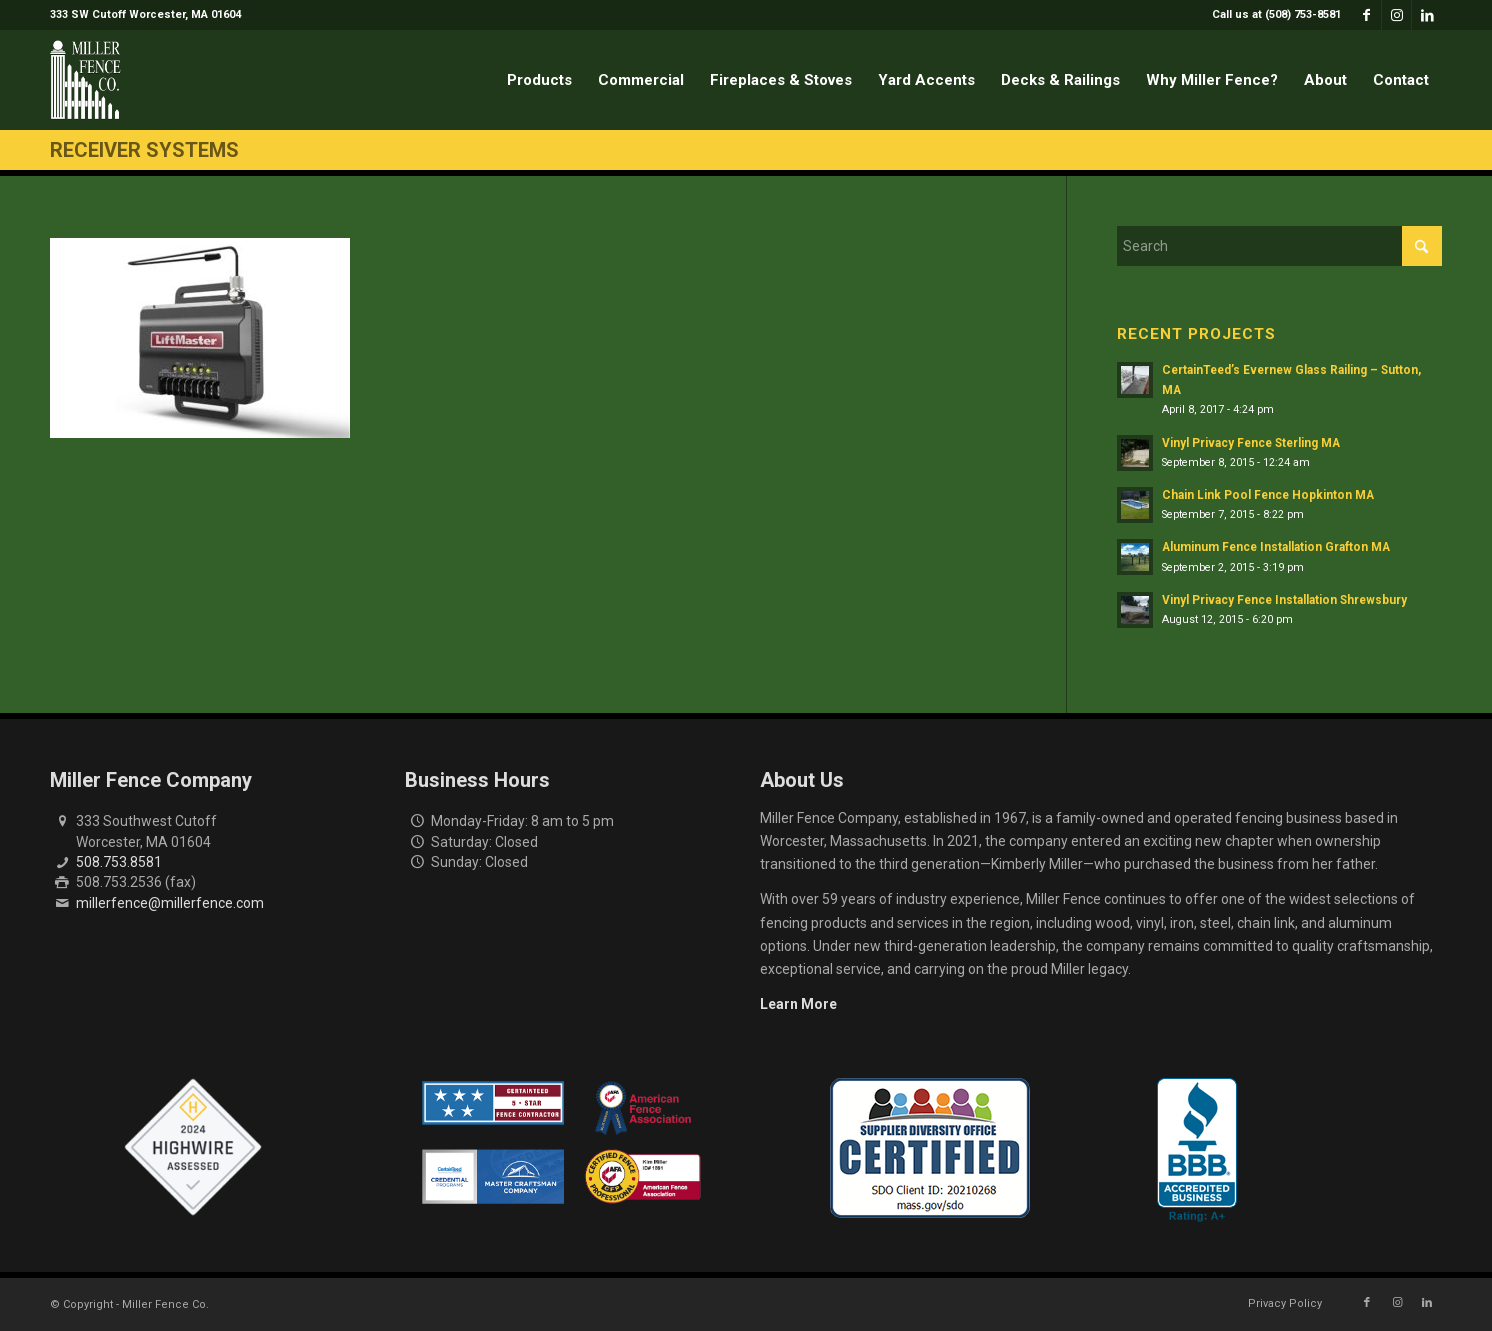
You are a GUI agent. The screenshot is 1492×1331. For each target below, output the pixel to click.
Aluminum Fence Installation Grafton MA (1276, 547)
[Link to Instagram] (1396, 15)
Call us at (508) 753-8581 (1276, 14)
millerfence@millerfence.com (170, 903)
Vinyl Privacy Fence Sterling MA (1251, 443)
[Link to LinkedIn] (1427, 15)
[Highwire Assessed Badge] (193, 1148)
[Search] (1279, 246)
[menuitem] (1271, 15)
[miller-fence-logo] (85, 80)
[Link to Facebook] (1366, 15)
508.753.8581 (119, 862)
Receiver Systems (144, 150)
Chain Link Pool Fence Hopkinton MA (1268, 495)
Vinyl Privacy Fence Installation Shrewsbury (1284, 600)
